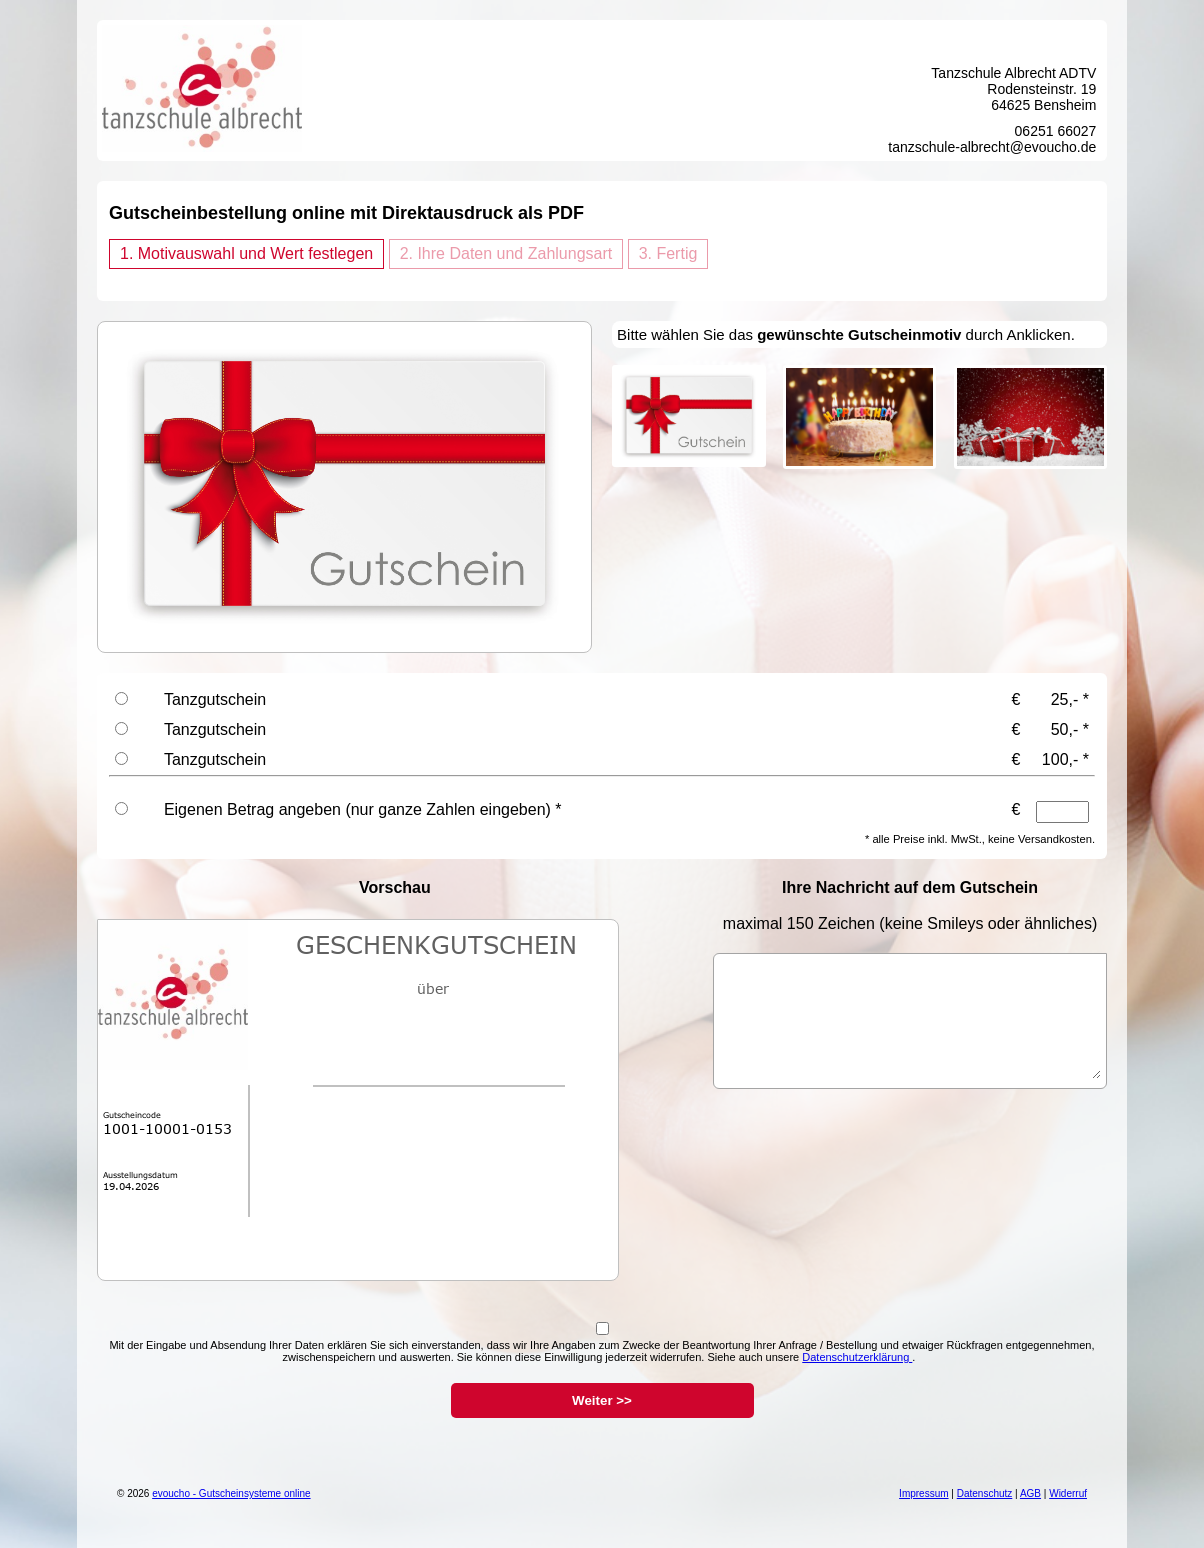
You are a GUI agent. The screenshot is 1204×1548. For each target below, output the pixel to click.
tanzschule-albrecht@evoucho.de (992, 147)
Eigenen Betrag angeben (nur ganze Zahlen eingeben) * (363, 809)
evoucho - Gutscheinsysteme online (231, 1493)
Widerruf (1068, 1493)
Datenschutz (985, 1493)
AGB (1030, 1493)
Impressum (923, 1493)
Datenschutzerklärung (857, 1357)
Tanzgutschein (215, 699)
